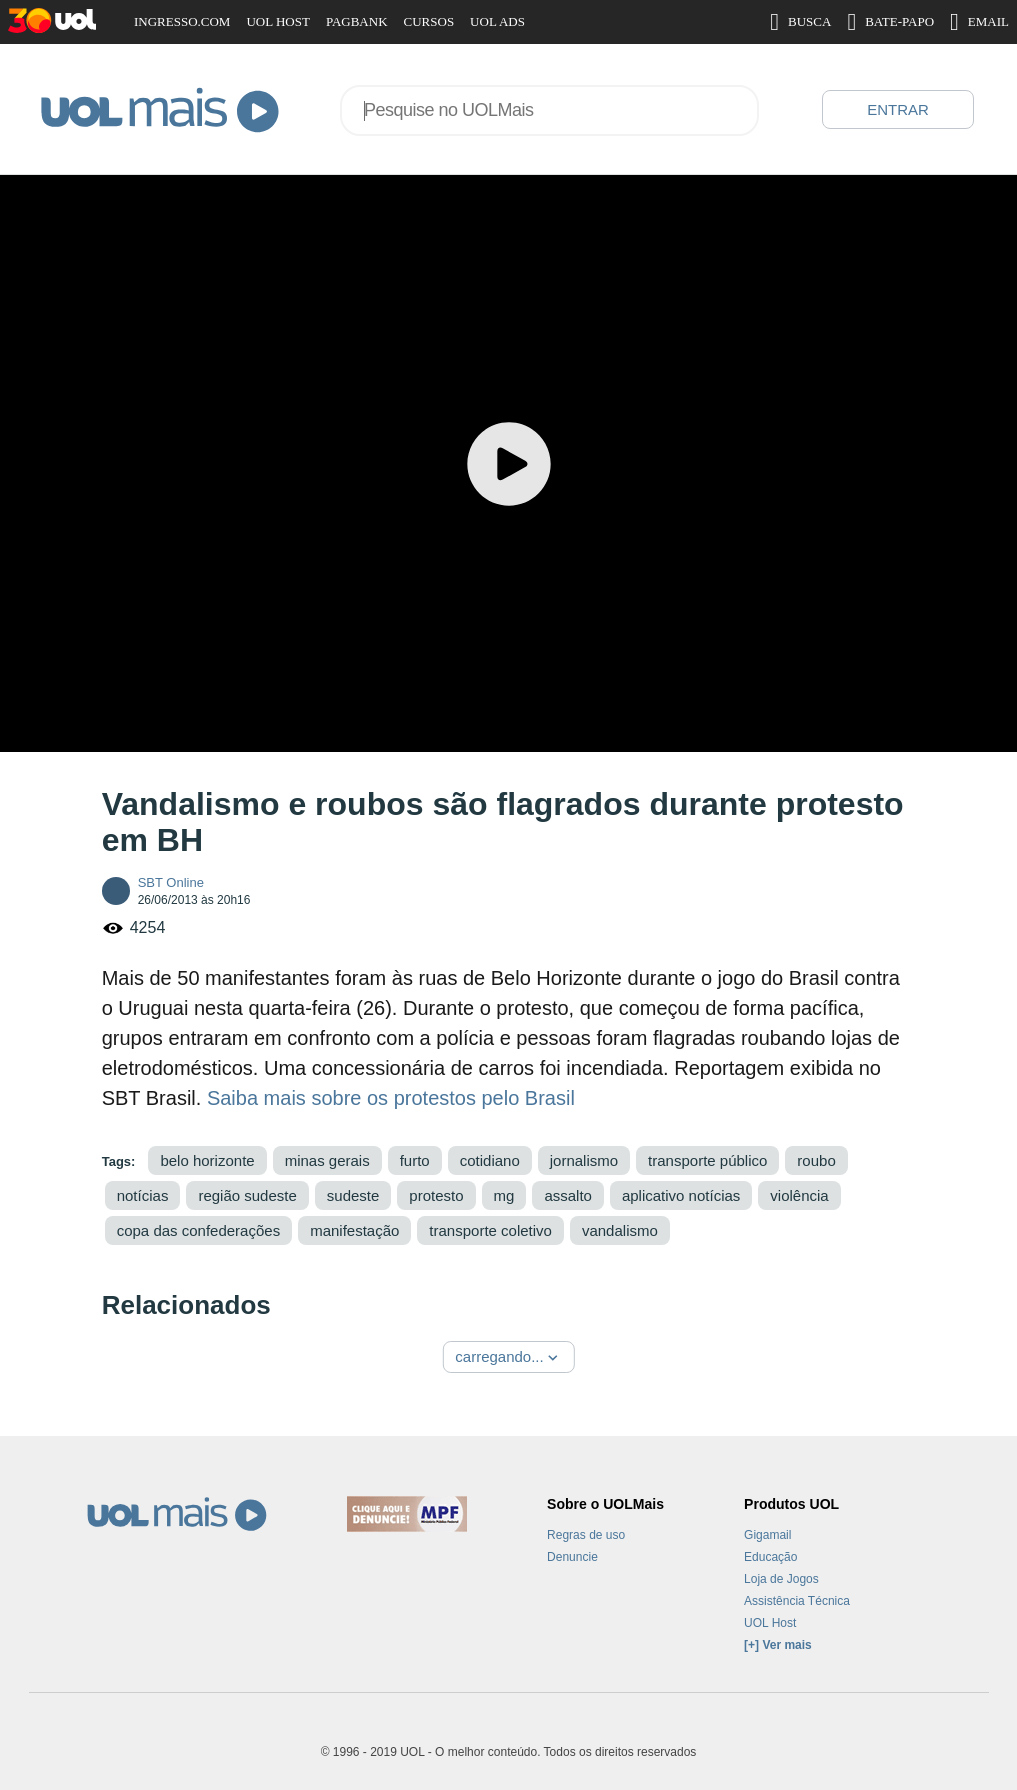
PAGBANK (357, 21)
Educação (770, 1557)
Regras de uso (586, 1535)
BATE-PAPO (890, 22)
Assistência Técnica (797, 1601)
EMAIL (979, 22)
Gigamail (767, 1535)
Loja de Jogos (781, 1579)
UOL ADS (497, 21)
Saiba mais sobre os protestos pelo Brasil (391, 1098)
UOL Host (770, 1623)
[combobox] (549, 110)
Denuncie (572, 1557)
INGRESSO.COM (182, 21)
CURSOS (429, 21)
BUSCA (800, 22)
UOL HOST (277, 21)
